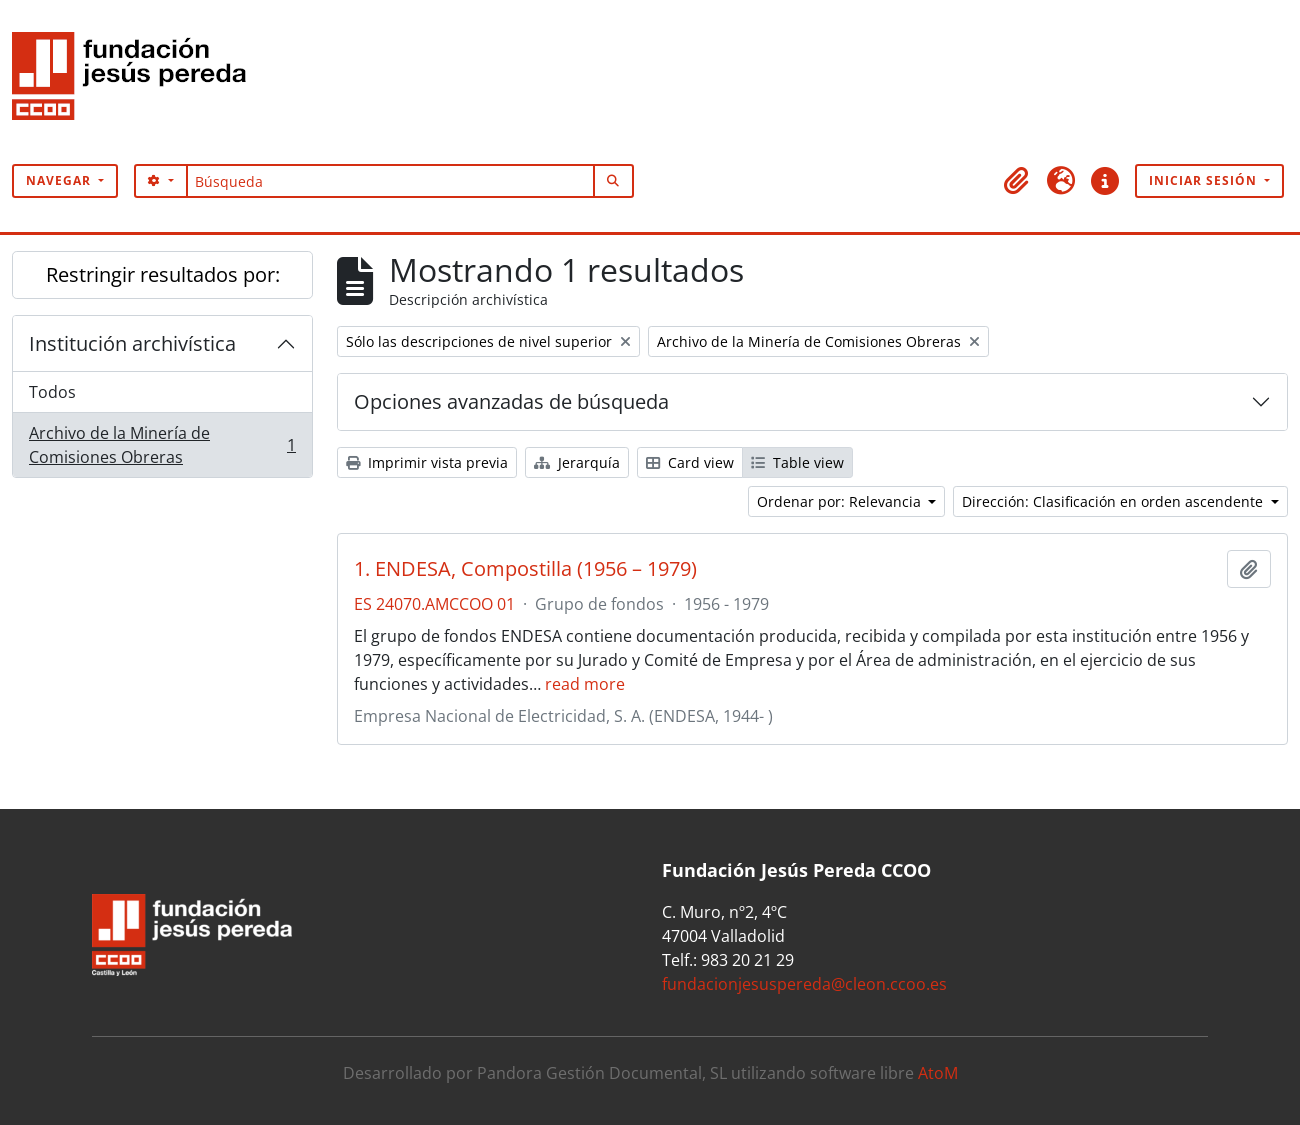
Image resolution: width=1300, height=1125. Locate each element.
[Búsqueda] (390, 181)
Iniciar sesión (1205, 180)
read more (585, 684)
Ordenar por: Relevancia (841, 501)
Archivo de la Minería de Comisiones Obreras (162, 445)
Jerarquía (577, 462)
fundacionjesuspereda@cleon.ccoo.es (804, 984)
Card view (690, 462)
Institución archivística (132, 343)
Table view (797, 462)
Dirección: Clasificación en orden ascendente (1114, 501)
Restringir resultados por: (163, 274)
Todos (52, 392)
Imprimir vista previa (427, 462)
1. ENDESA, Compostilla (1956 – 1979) (525, 569)
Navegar (60, 180)
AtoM (938, 1073)
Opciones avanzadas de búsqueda (511, 401)
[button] (1017, 181)
